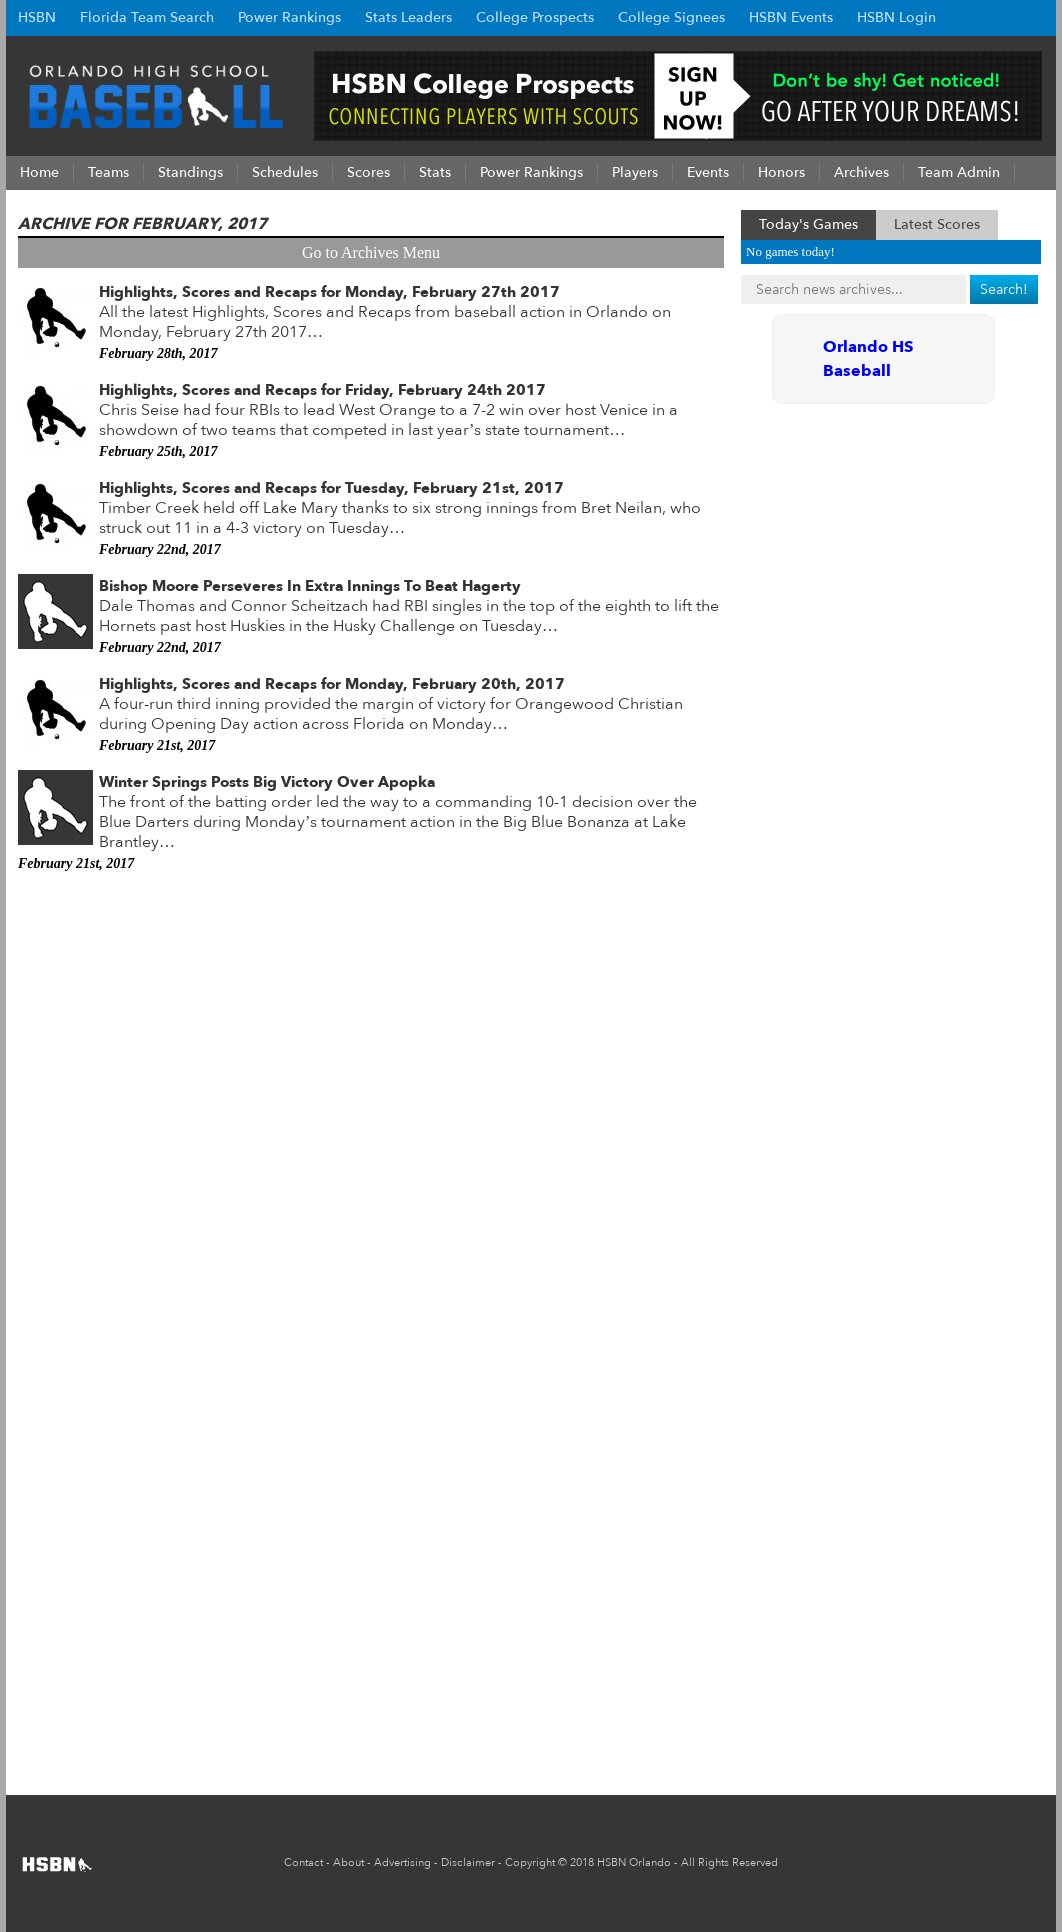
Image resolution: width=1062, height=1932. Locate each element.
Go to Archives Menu (371, 252)
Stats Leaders (408, 17)
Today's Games (808, 224)
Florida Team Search (147, 17)
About (348, 1862)
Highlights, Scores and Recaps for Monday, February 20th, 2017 (332, 684)
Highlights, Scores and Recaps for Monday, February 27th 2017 (329, 292)
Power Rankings (289, 17)
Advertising (402, 1862)
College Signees (671, 17)
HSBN (37, 17)
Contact (303, 1862)
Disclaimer (468, 1862)
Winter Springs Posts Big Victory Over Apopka (267, 782)
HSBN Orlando (634, 1862)
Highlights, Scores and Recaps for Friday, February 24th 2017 (322, 390)
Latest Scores (937, 224)
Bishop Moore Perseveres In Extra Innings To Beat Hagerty (310, 586)
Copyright (530, 1862)
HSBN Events (791, 17)
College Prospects (535, 17)
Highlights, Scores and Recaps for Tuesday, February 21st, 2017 (331, 488)
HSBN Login (896, 17)
